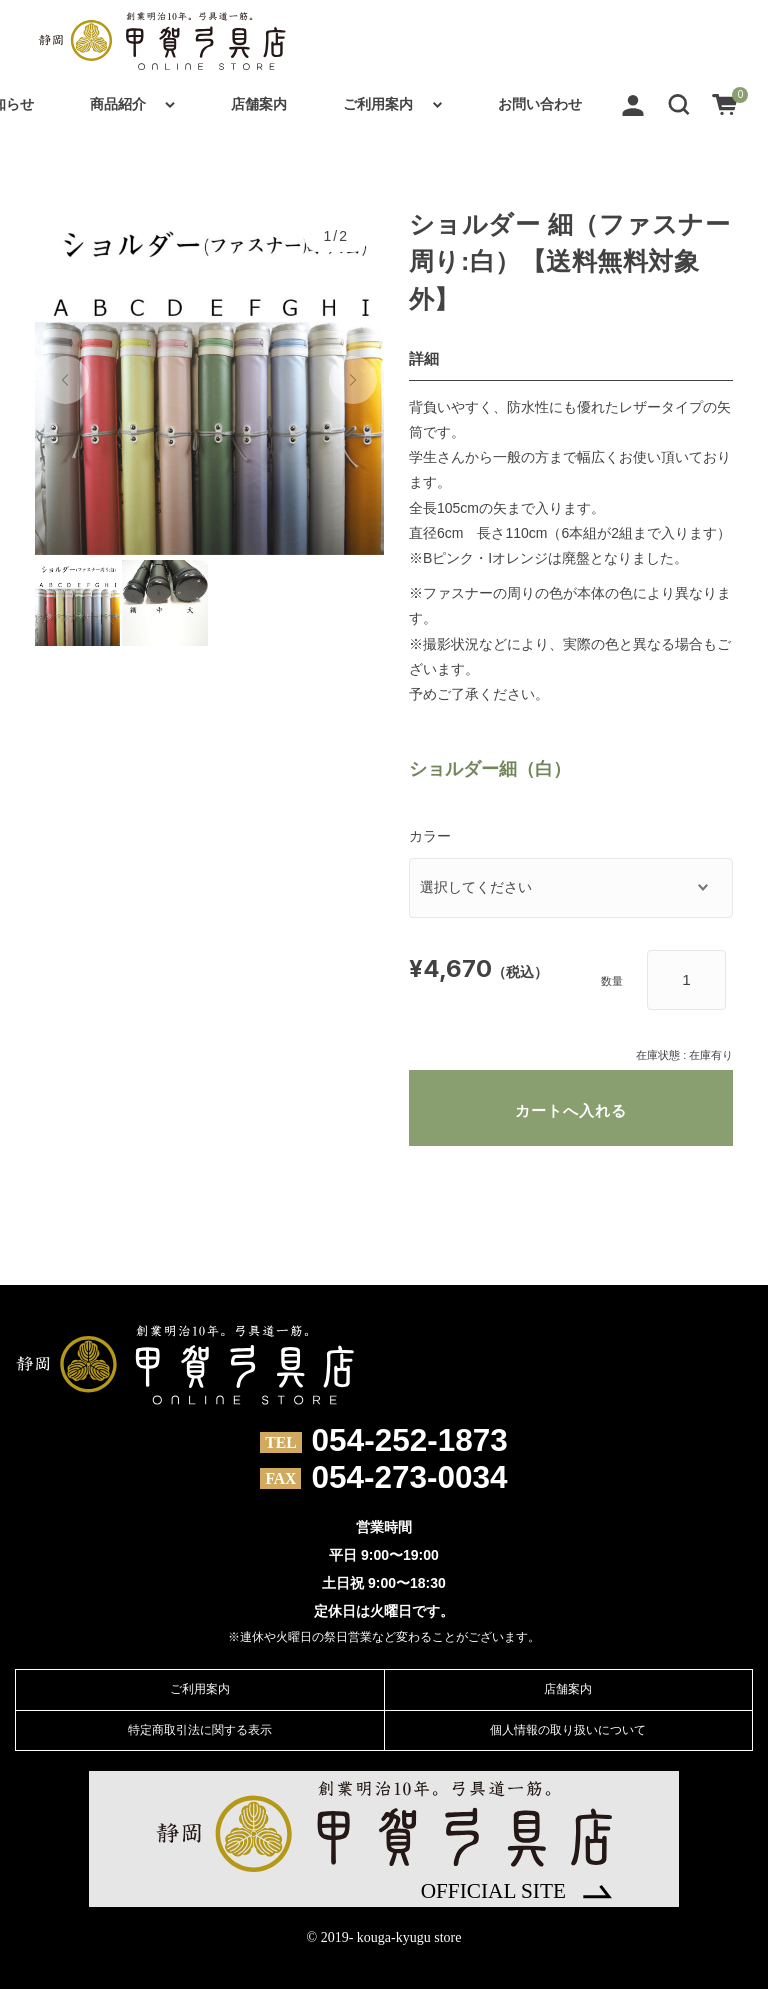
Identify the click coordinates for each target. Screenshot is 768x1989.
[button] (679, 104)
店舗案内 (259, 104)
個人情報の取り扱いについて (568, 1730)
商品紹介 (118, 104)
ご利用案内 (378, 104)
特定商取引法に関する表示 (200, 1730)
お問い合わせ (540, 104)
